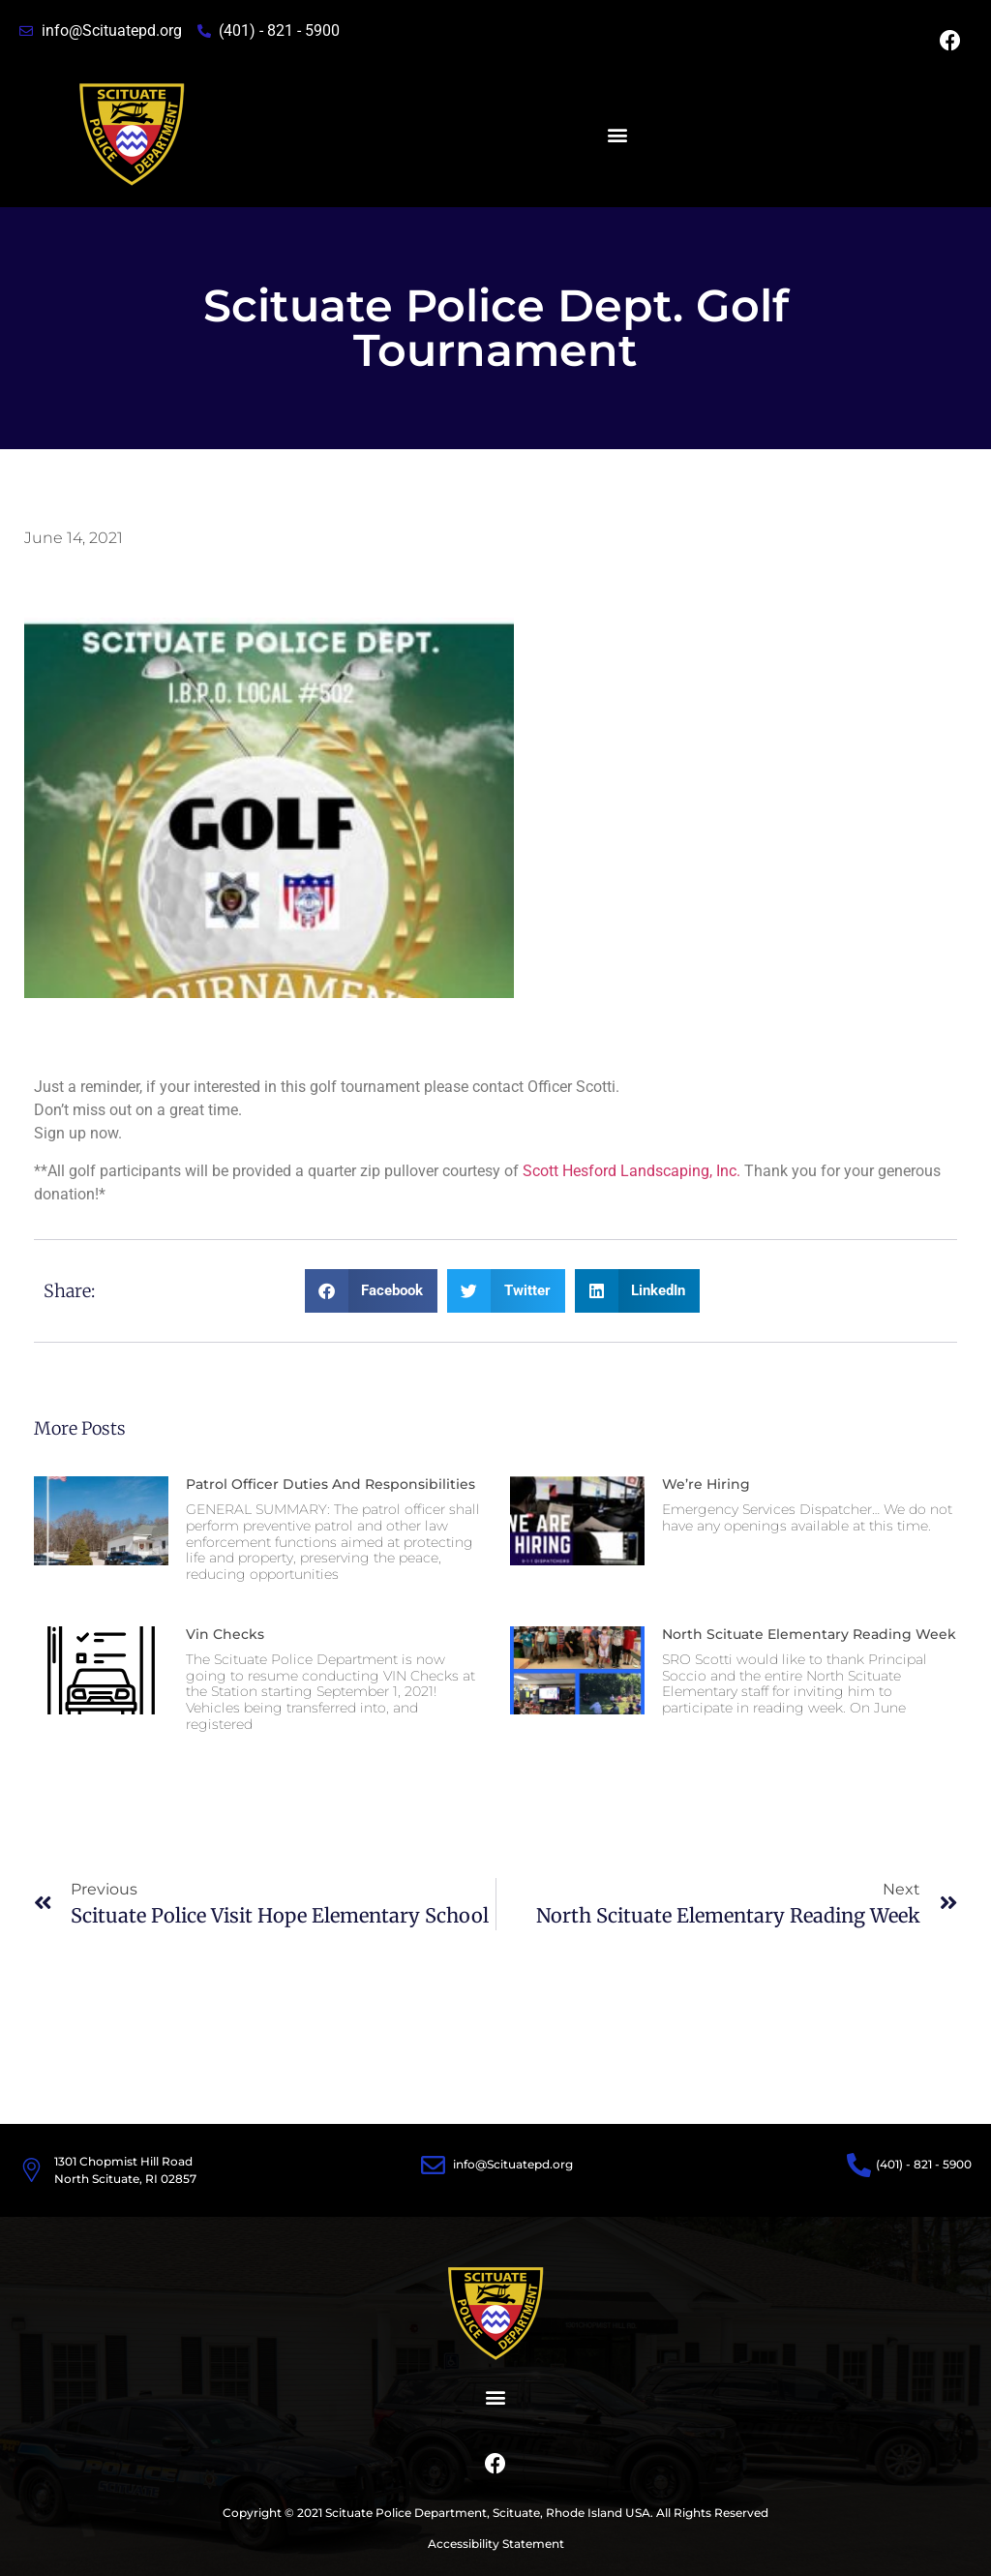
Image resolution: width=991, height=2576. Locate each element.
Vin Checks (225, 1634)
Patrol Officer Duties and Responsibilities (330, 1484)
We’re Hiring (706, 1484)
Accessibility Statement (496, 2543)
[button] (617, 135)
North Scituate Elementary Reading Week (809, 1634)
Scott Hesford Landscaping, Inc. (631, 1171)
